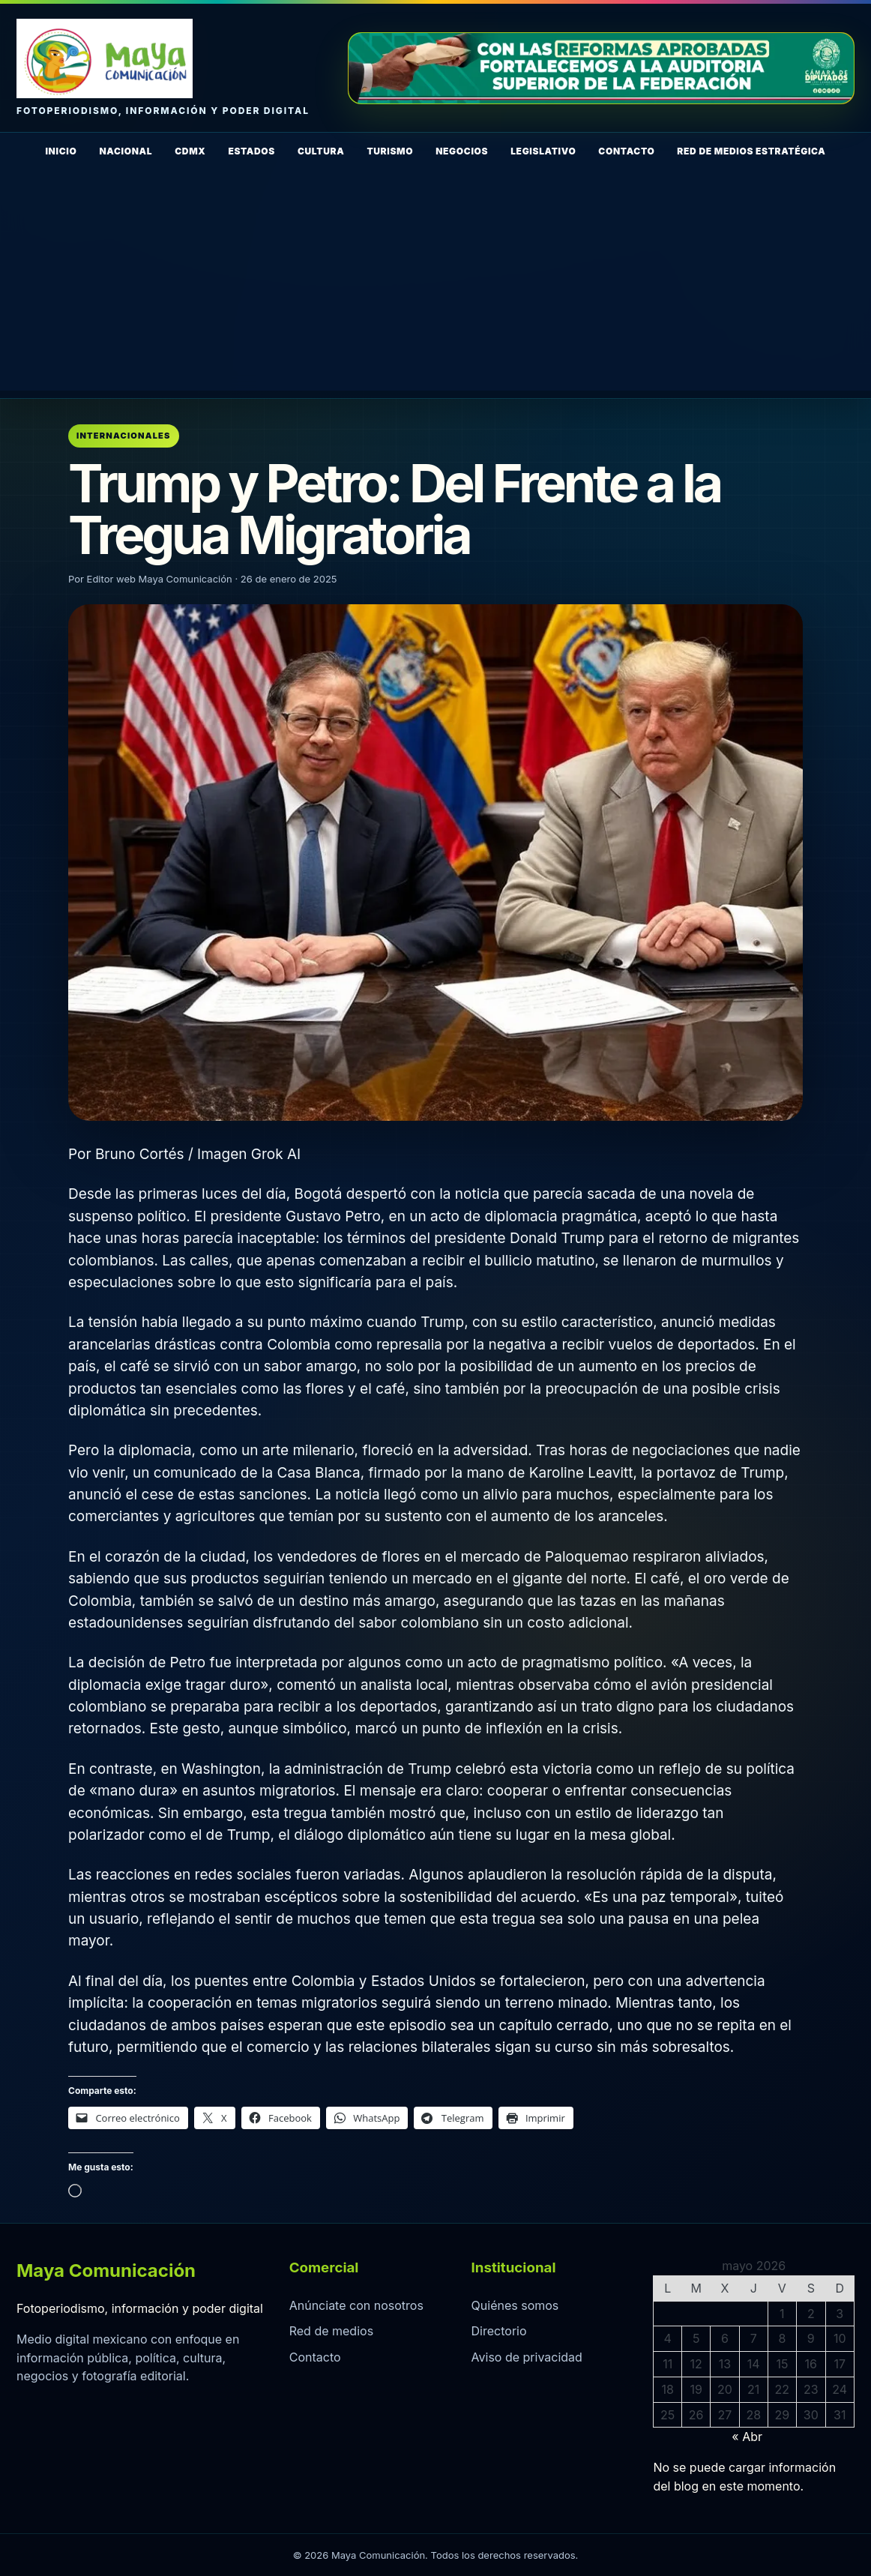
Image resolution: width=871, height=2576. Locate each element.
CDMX (190, 151)
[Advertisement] (435, 286)
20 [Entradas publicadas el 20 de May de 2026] (724, 2389)
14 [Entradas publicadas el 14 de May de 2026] (753, 2363)
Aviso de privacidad (526, 2357)
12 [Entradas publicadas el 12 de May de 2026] (696, 2363)
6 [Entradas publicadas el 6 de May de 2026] (725, 2338)
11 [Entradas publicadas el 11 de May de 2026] (667, 2363)
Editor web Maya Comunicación (159, 579)
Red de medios (331, 2330)
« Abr (747, 2436)
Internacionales (123, 435)
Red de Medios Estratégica (751, 151)
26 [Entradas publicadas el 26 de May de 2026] (696, 2414)
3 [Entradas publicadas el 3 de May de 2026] (839, 2313)
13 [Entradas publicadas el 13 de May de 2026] (725, 2363)
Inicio (60, 151)
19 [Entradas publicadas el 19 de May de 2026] (696, 2389)
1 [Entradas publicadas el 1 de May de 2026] (782, 2313)
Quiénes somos (515, 2305)
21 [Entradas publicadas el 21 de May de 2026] (753, 2389)
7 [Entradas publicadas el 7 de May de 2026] (753, 2338)
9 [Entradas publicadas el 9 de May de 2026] (811, 2338)
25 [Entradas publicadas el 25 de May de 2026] (667, 2414)
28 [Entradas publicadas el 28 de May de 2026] (753, 2414)
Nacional (125, 151)
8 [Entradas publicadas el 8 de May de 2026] (782, 2338)
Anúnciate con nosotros (356, 2305)
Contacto (626, 151)
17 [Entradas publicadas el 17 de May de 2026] (840, 2363)
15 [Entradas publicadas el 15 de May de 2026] (782, 2363)
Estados (251, 151)
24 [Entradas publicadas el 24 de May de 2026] (839, 2389)
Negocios (462, 151)
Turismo (390, 151)
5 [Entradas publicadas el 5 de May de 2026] (696, 2338)
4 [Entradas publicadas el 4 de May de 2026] (668, 2338)
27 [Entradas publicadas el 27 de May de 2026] (725, 2414)
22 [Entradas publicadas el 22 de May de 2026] (782, 2389)
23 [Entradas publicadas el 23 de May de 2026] (811, 2389)
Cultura (321, 151)
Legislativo (543, 151)
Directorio (499, 2330)
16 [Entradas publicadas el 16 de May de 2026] (811, 2363)
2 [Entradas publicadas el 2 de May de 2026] (811, 2313)
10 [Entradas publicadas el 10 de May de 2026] (840, 2338)
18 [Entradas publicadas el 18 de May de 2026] (668, 2389)
